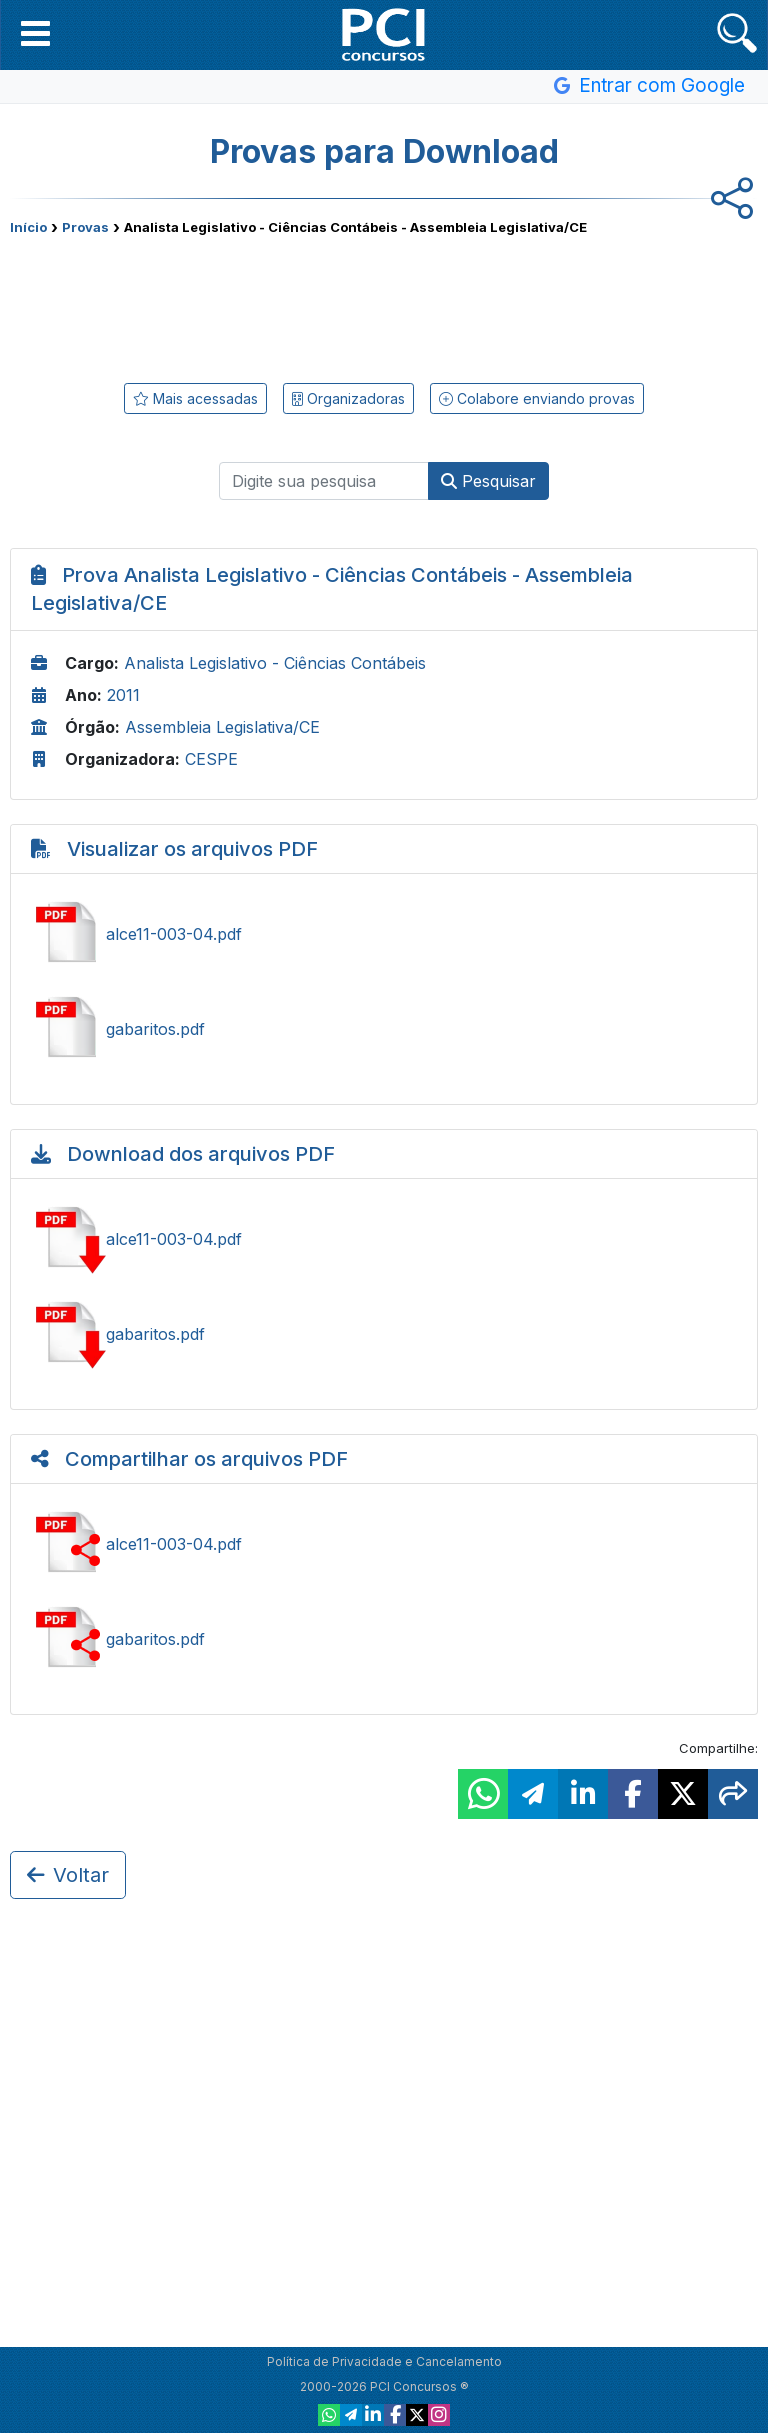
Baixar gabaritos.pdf (384, 1334)
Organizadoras (348, 398)
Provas (85, 227)
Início (28, 227)
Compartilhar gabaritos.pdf (384, 1639)
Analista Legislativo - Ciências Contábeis (275, 663)
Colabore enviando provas (537, 398)
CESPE (211, 759)
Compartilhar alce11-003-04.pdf (384, 1544)
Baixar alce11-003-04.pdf (384, 1239)
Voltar (68, 1875)
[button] (35, 33)
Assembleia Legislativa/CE (222, 727)
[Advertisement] (384, 305)
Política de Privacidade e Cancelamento (384, 2361)
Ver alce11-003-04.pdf (384, 934)
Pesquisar (488, 481)
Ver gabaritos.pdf (384, 1029)
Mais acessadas (195, 398)
